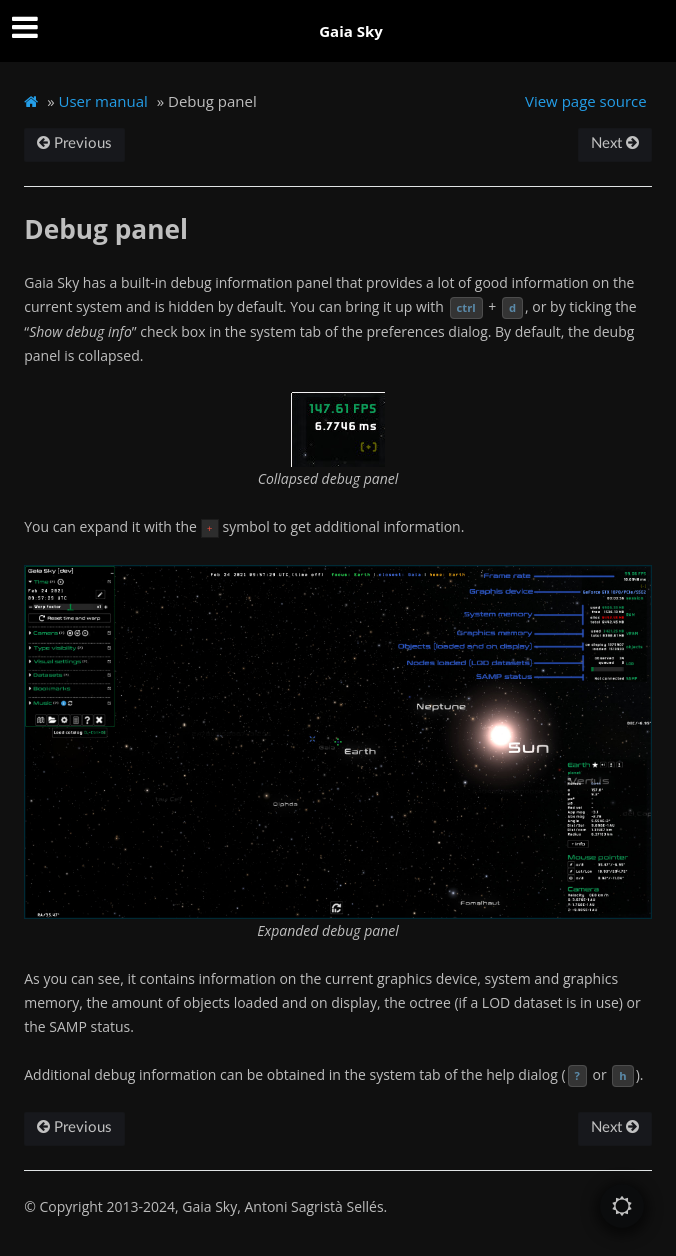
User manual (103, 101)
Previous (74, 143)
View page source (586, 101)
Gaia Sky (351, 31)
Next (615, 143)
